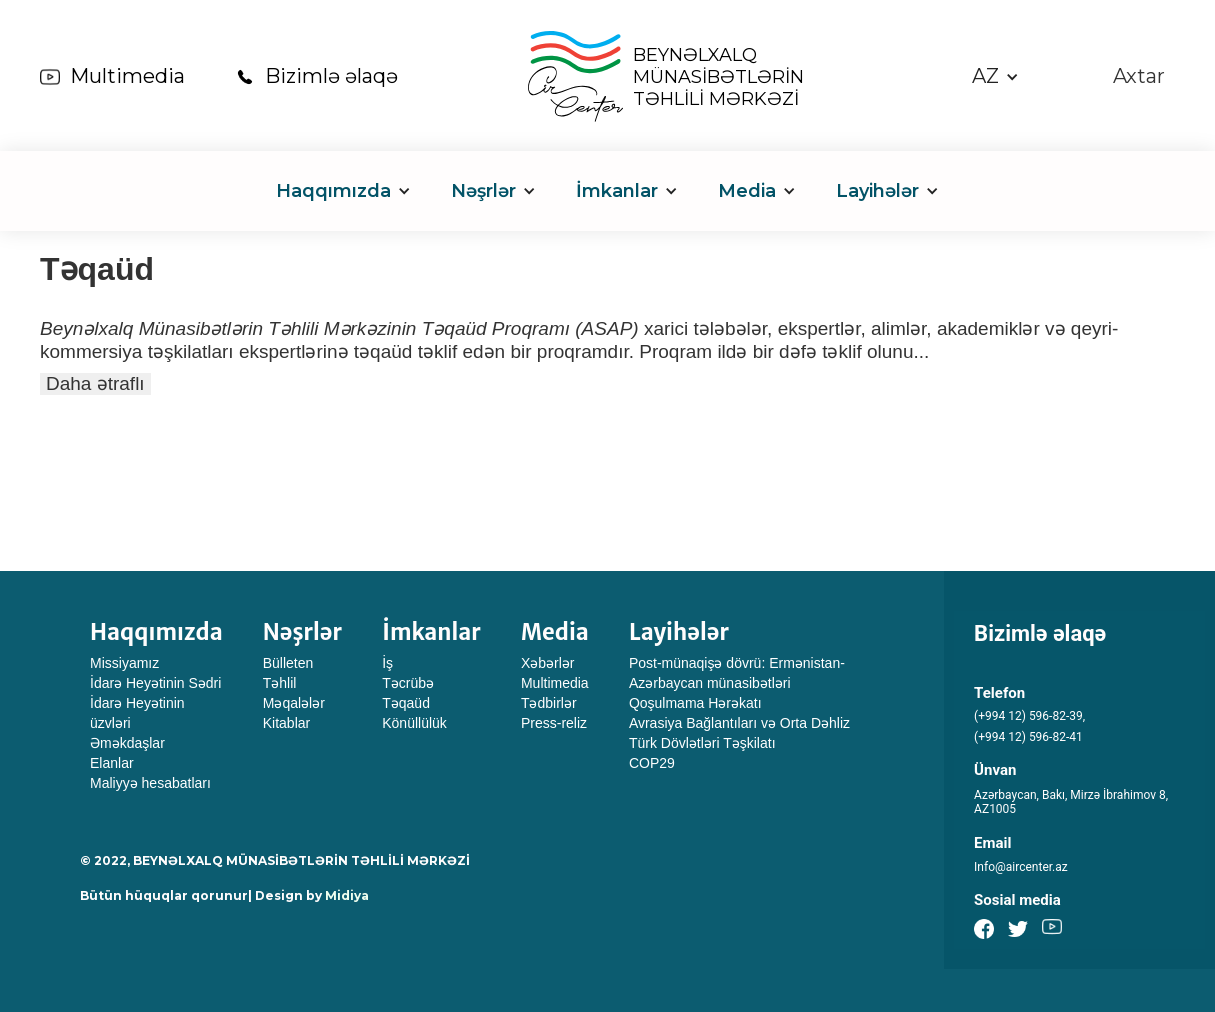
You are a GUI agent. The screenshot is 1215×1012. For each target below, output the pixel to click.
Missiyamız (124, 663)
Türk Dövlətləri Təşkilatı (702, 743)
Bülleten (288, 663)
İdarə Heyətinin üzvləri (137, 713)
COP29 (652, 763)
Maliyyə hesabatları (150, 783)
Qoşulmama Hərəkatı (695, 703)
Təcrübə (408, 683)
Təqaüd (406, 703)
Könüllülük (414, 723)
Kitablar (286, 723)
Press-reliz (554, 723)
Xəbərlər (548, 663)
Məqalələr (294, 703)
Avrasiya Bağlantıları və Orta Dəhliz (739, 723)
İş (387, 663)
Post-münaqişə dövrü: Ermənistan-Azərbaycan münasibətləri (737, 673)
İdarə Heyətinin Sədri (155, 683)
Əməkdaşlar (127, 743)
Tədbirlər (549, 703)
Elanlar (112, 763)
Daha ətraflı (95, 383)
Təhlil (280, 683)
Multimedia (127, 76)
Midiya (347, 895)
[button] (995, 76)
